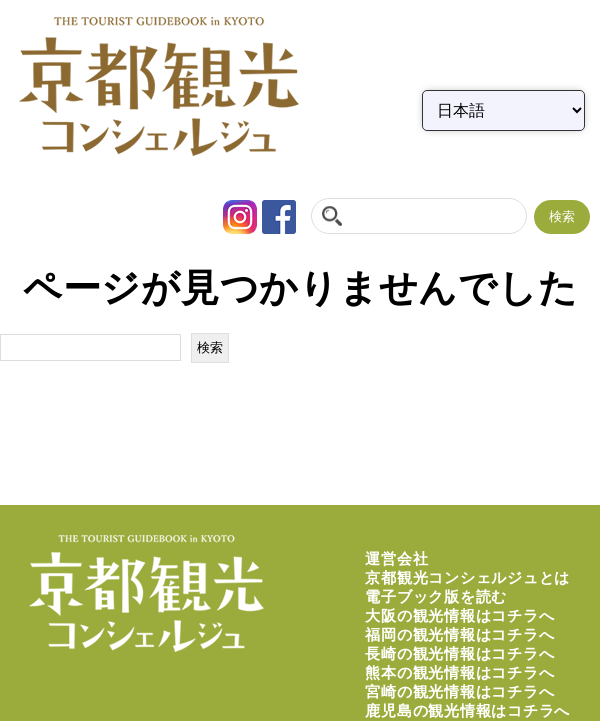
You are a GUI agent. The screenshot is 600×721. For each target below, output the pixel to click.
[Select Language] (503, 110)
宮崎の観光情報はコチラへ (459, 691)
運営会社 (396, 558)
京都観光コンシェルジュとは (467, 577)
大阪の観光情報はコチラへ (459, 615)
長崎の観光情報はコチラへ (459, 653)
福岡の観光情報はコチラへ (459, 634)
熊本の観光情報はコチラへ (459, 672)
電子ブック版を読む (436, 596)
